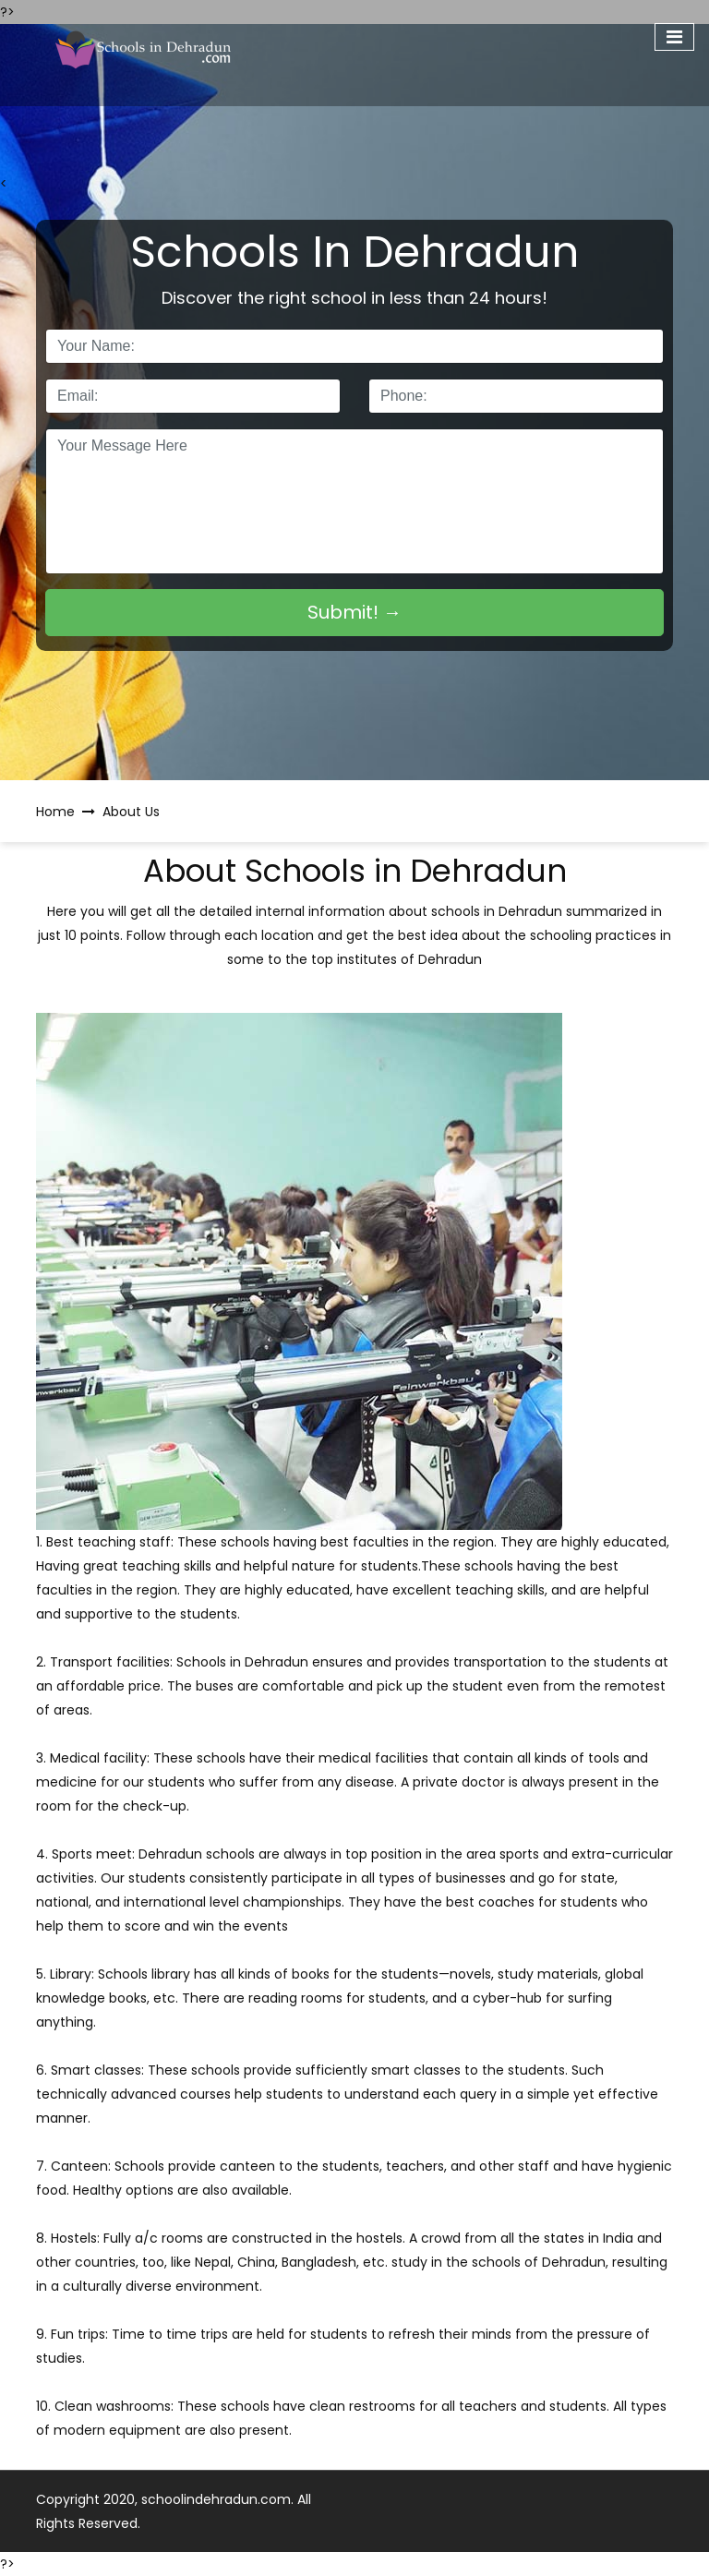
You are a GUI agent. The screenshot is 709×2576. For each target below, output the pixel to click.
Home (55, 811)
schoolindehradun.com (216, 2499)
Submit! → (354, 612)
